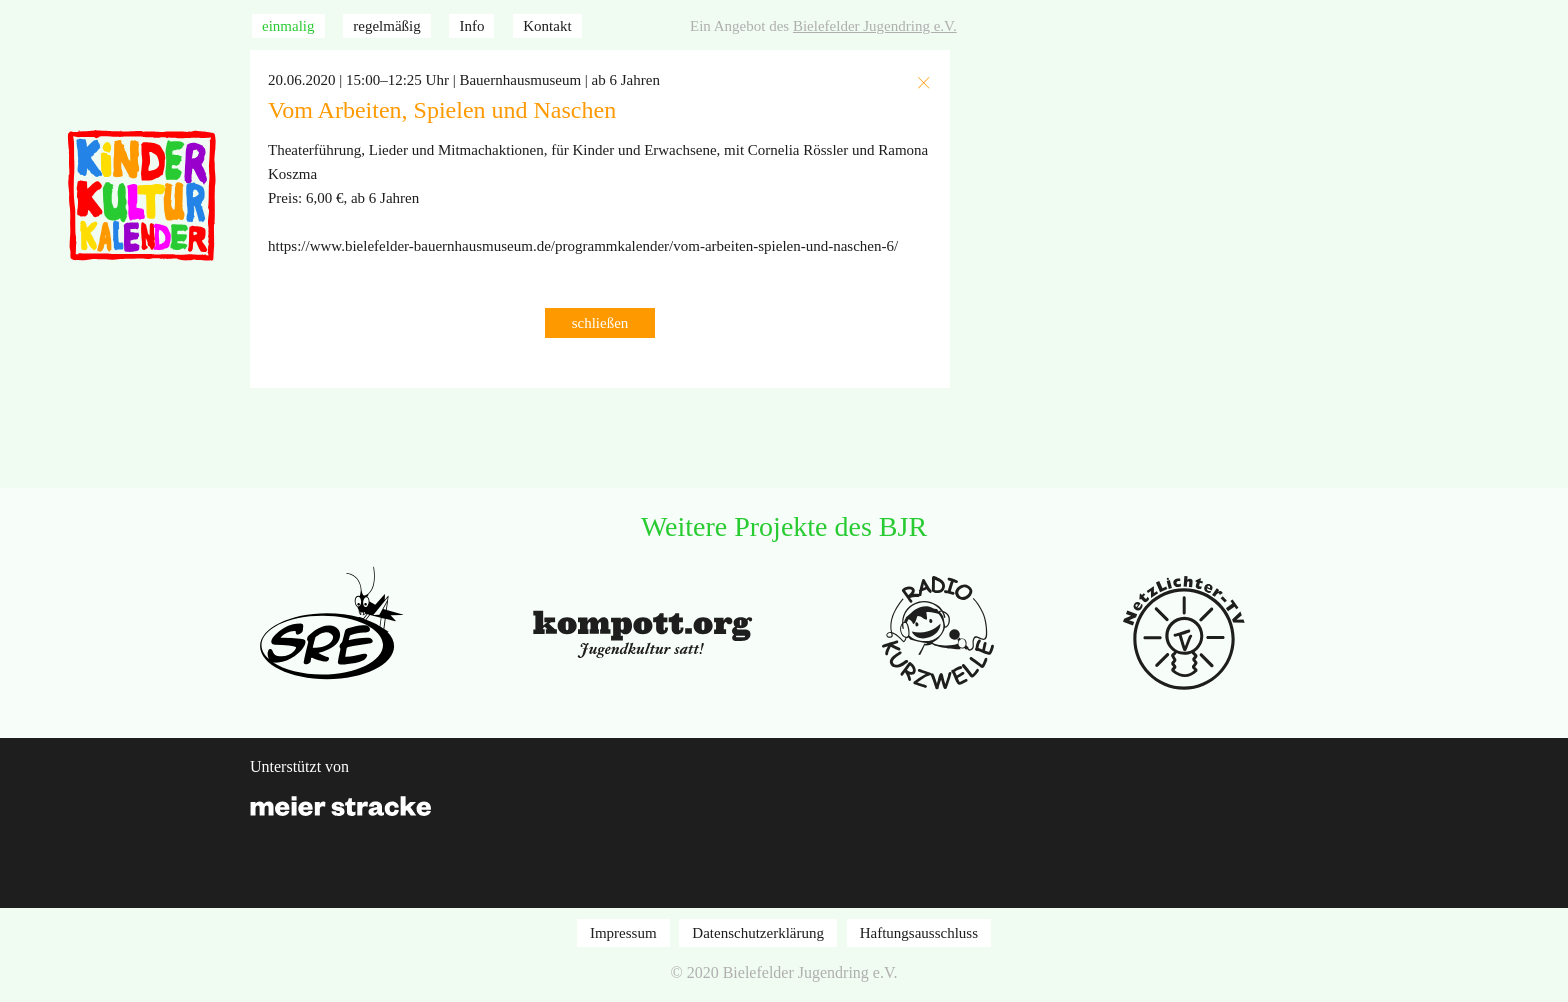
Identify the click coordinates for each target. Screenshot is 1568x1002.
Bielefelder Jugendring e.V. (875, 26)
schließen (600, 323)
